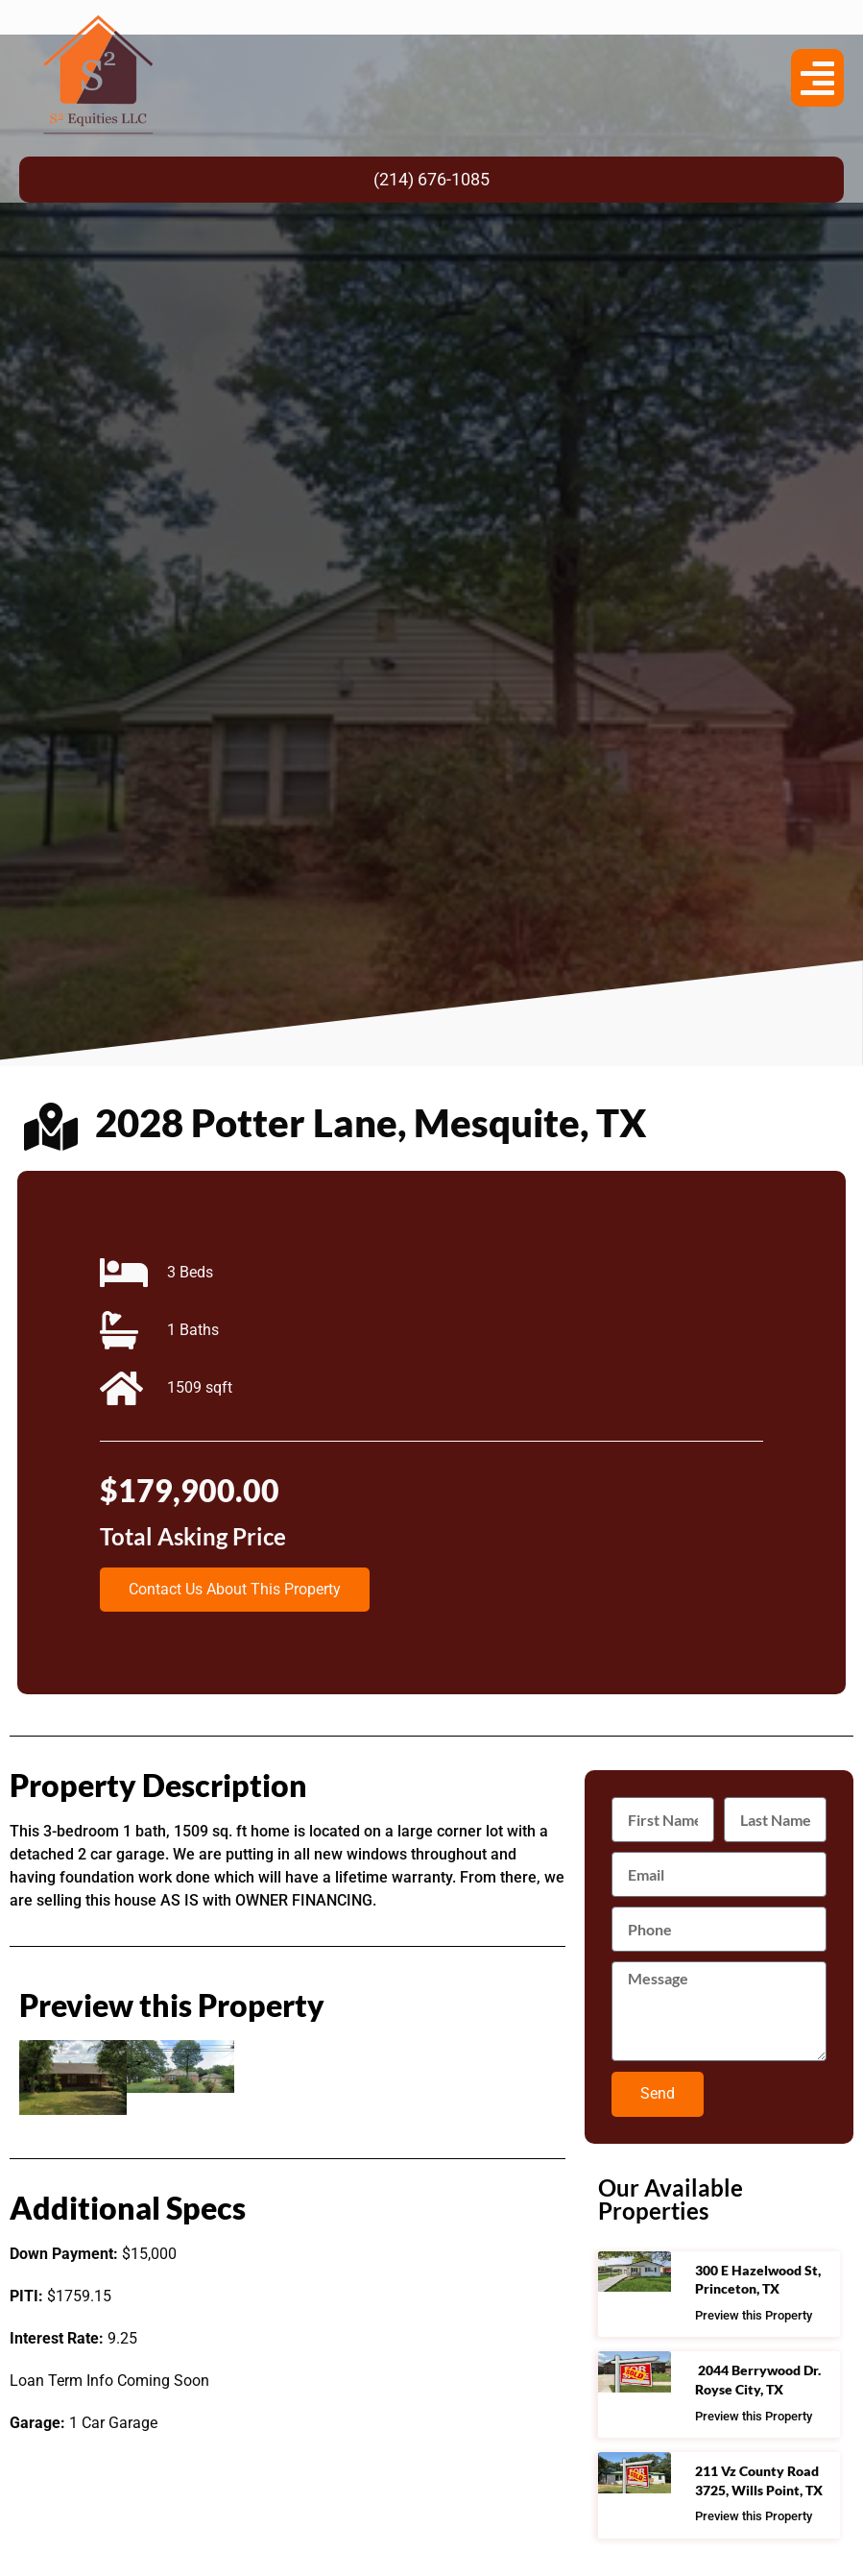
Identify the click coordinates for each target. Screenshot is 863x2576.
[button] (817, 78)
